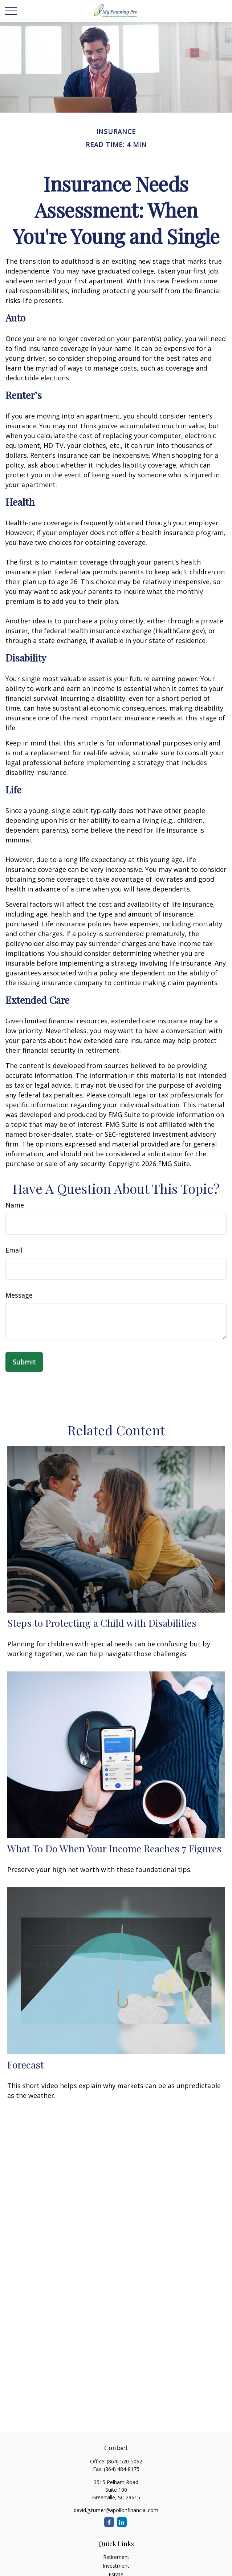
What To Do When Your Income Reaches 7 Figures (114, 1848)
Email (14, 1250)
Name (14, 1205)
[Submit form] (24, 1362)
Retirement (116, 2556)
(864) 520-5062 (124, 2461)
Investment (116, 2565)
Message (19, 1295)
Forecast (25, 2064)
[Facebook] (109, 2522)
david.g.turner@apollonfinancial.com (116, 2510)
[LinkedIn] (122, 2522)
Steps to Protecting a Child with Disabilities (101, 1622)
